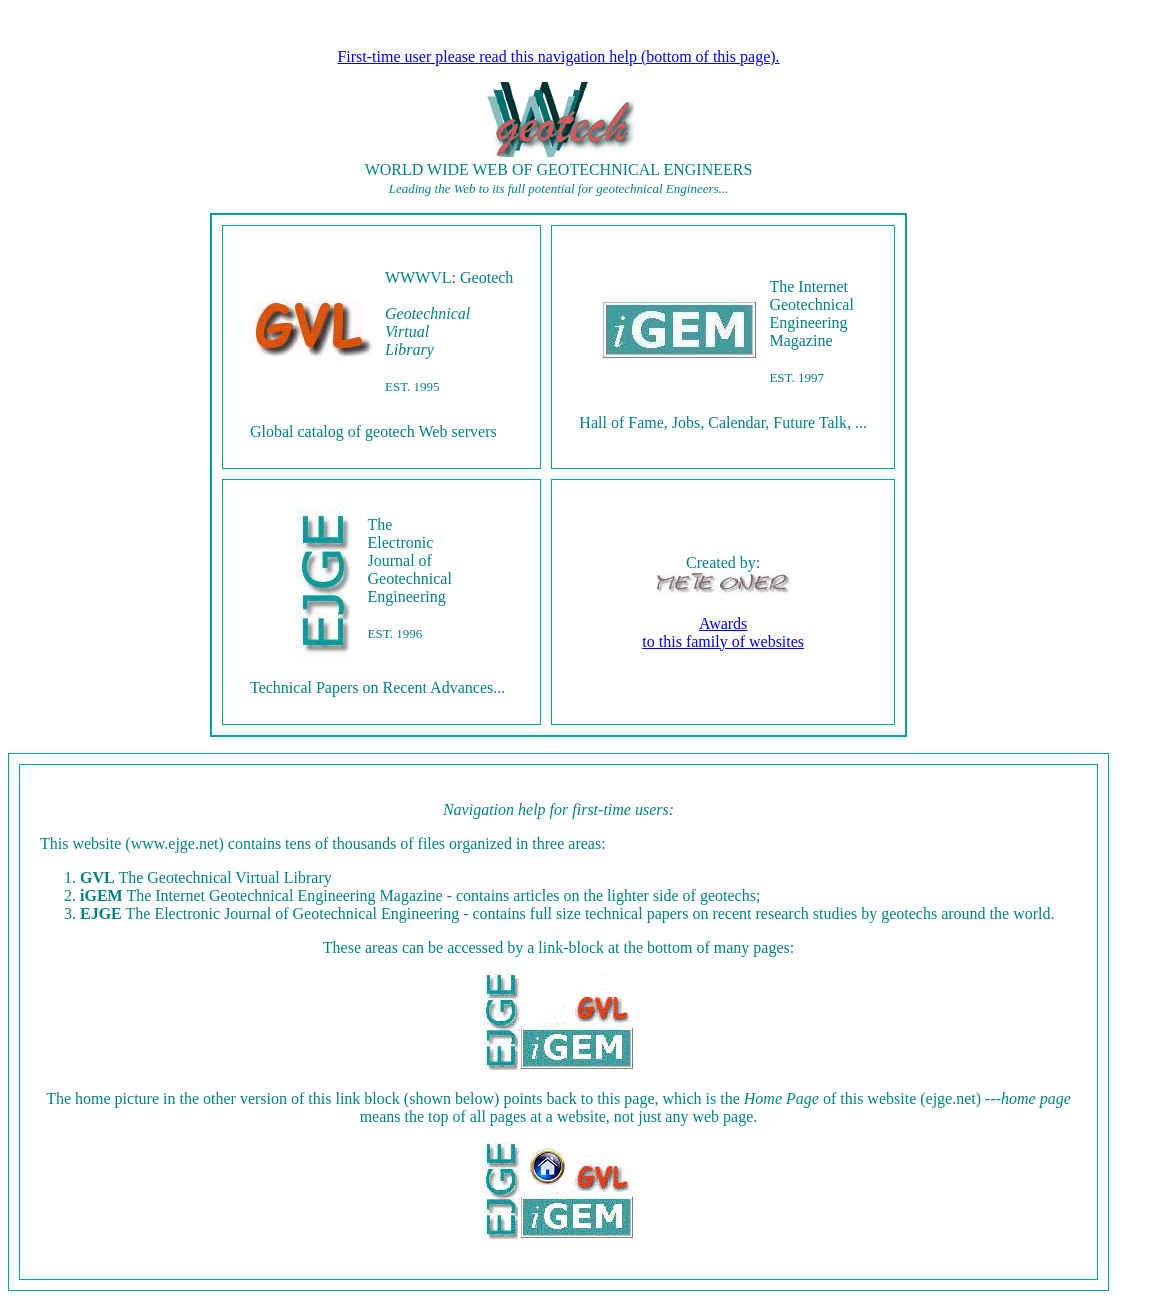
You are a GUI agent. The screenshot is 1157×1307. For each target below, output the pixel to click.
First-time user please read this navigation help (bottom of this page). (558, 56)
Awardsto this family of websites (723, 632)
